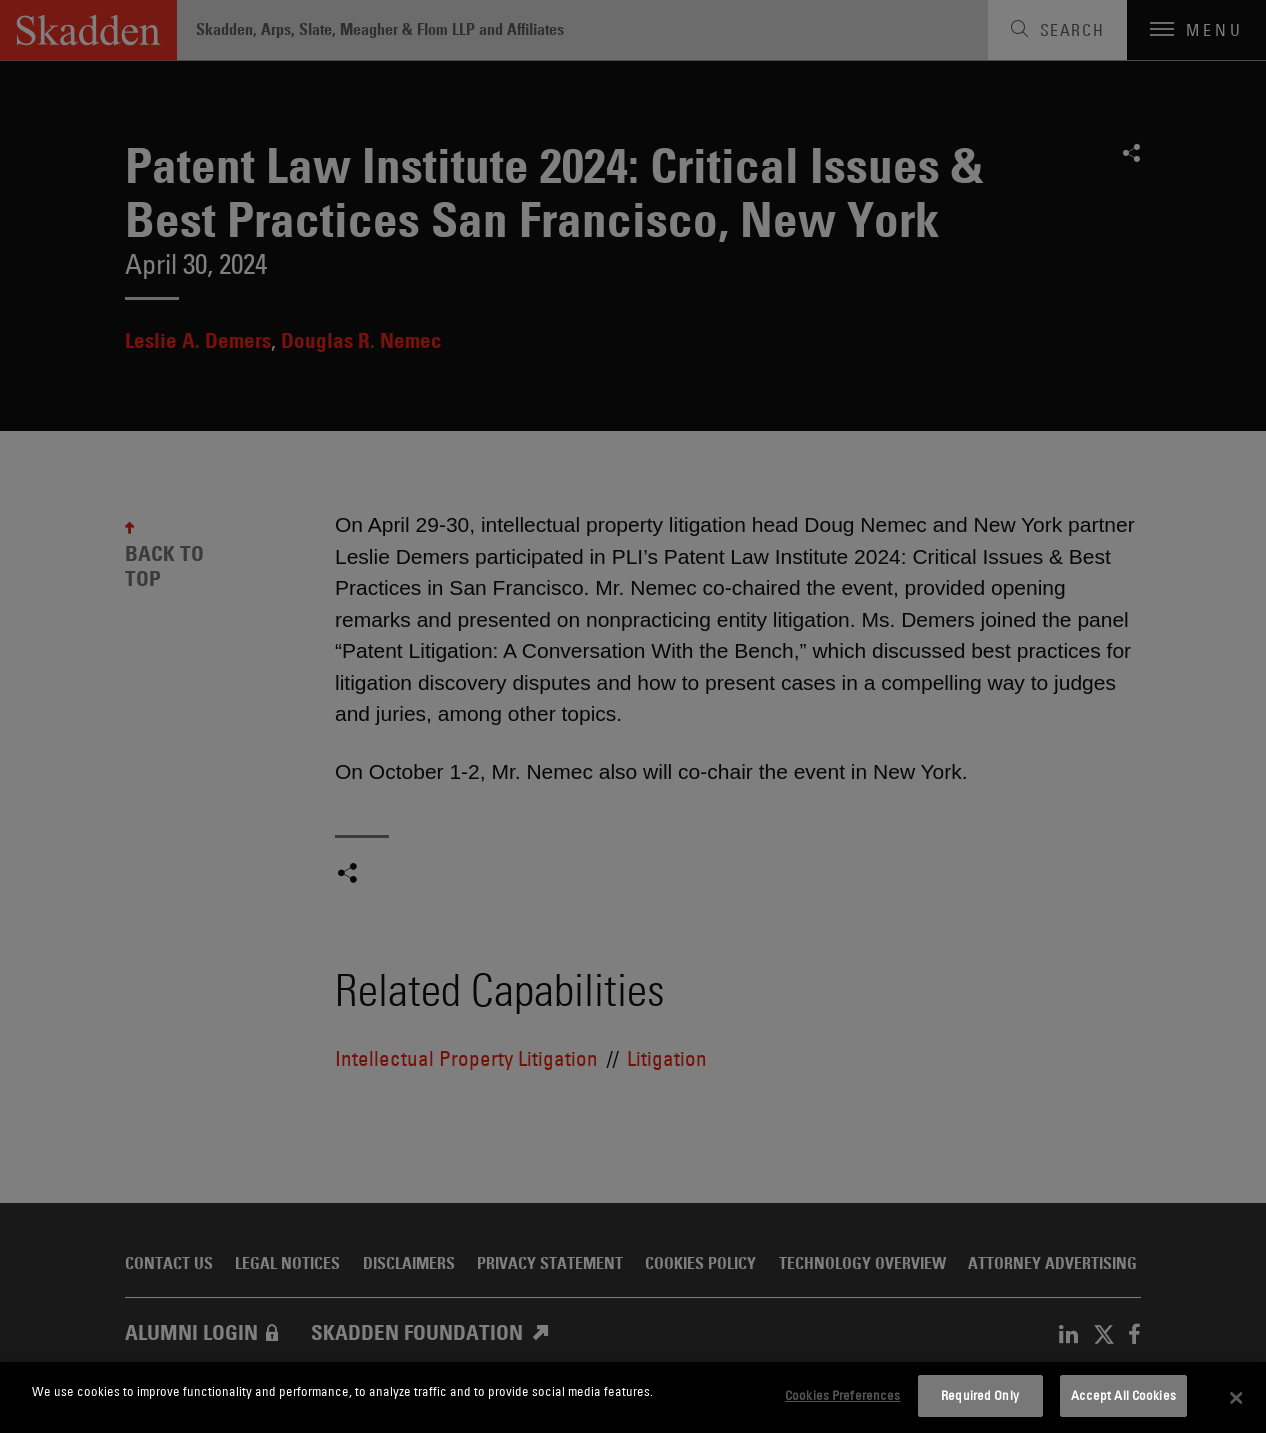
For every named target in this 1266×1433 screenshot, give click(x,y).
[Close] (1237, 1398)
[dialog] (633, 1397)
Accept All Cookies (1123, 1395)
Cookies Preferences (842, 1395)
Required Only (980, 1395)
